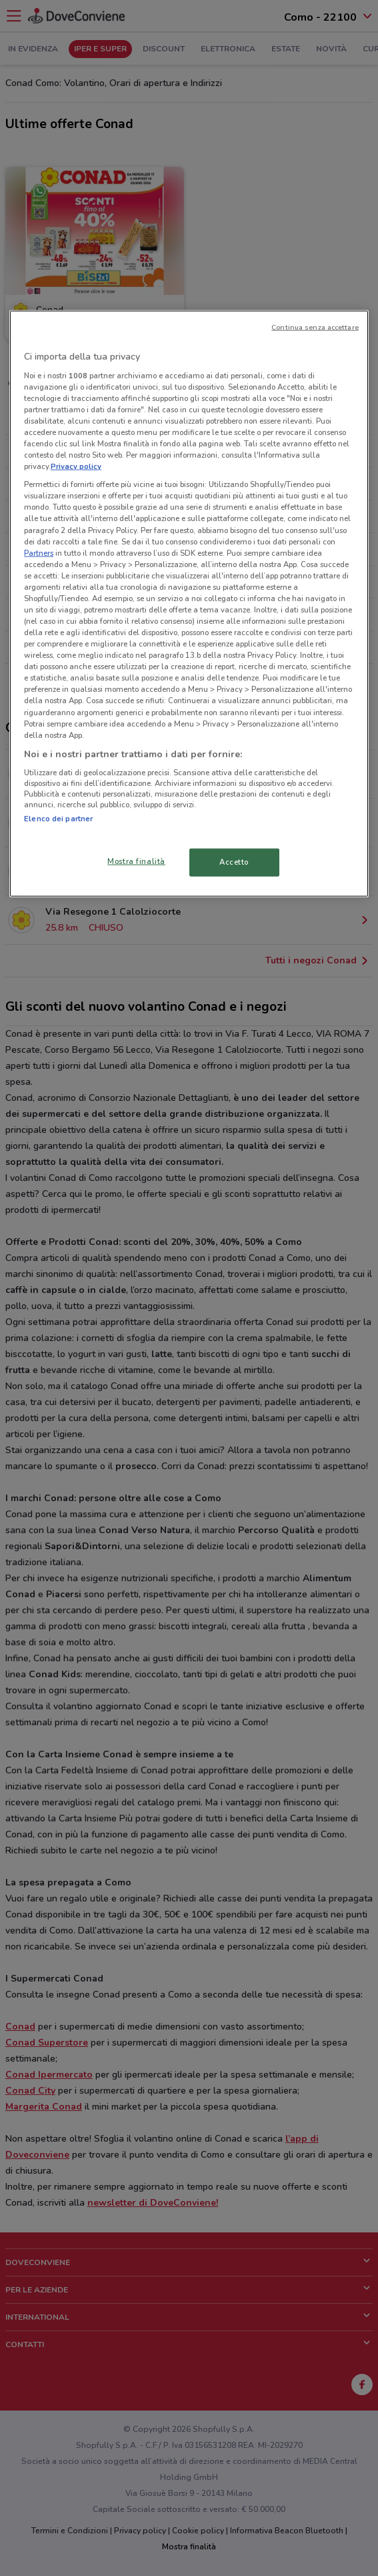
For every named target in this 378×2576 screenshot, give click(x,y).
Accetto (234, 861)
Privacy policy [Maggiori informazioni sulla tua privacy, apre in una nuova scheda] (76, 466)
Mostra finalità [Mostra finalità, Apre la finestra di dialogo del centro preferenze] (136, 860)
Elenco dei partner (58, 818)
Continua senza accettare (315, 327)
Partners (38, 552)
